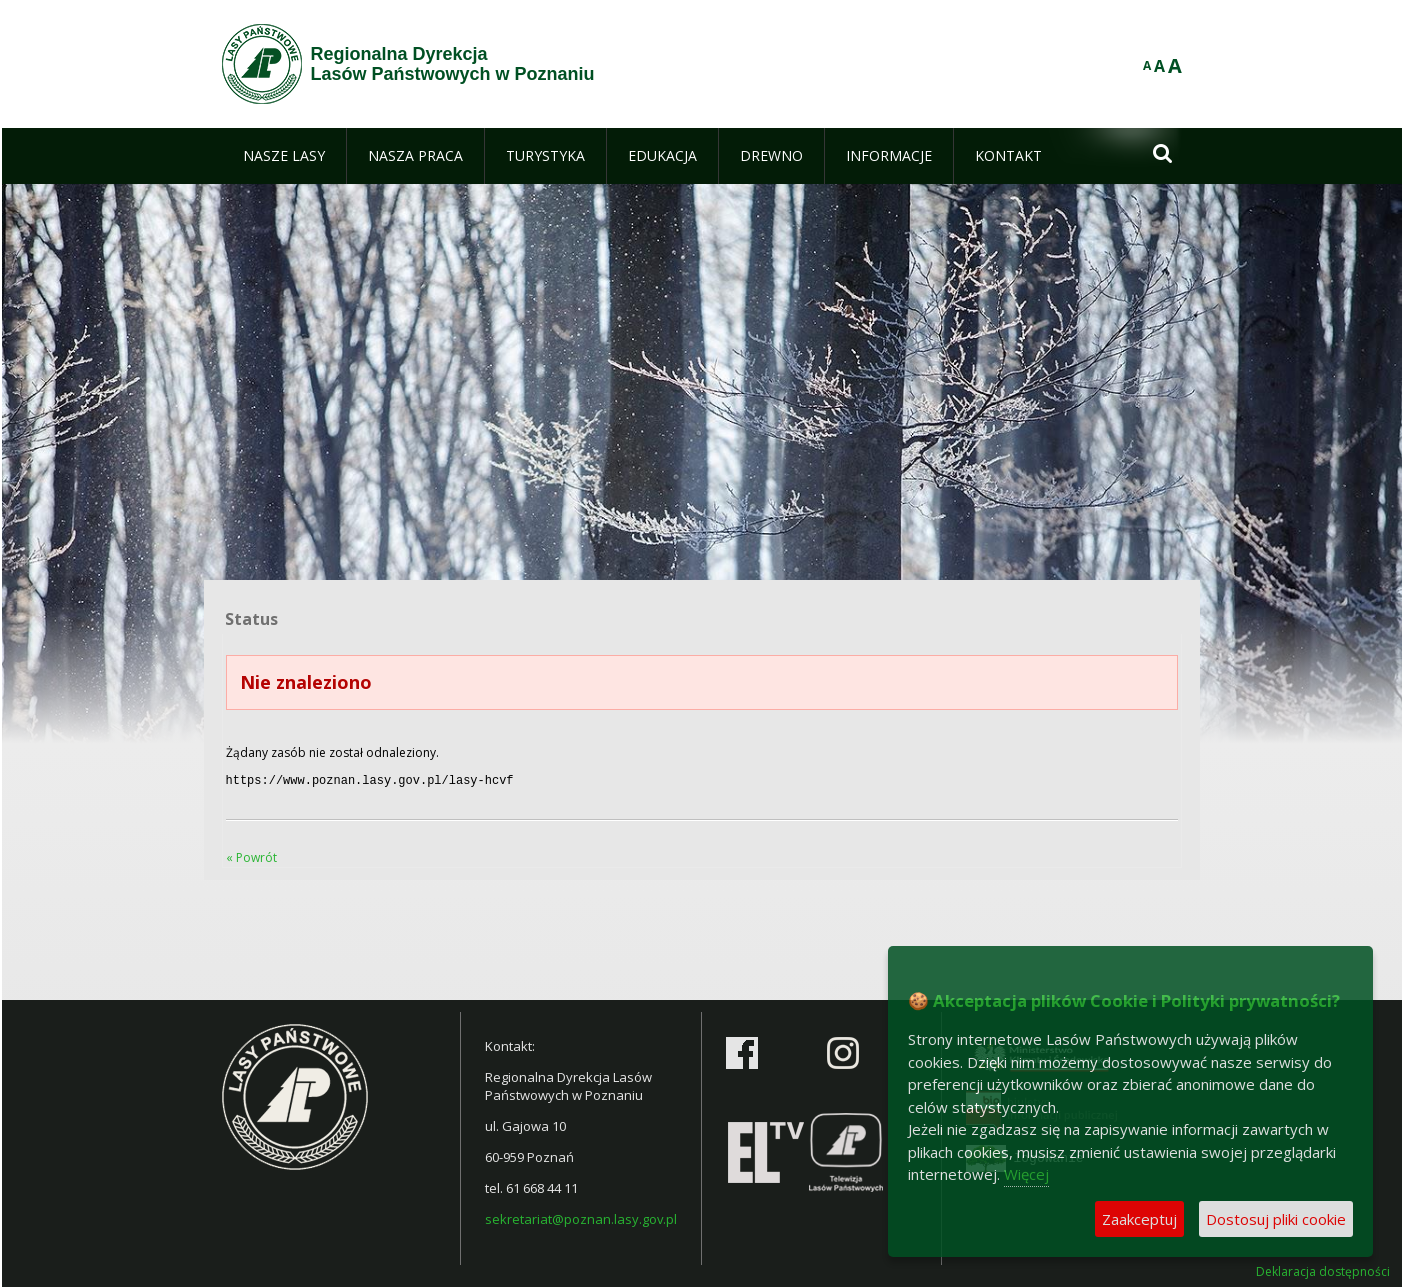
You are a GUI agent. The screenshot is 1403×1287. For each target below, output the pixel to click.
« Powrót (251, 855)
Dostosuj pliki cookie (1276, 1219)
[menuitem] (284, 156)
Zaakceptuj (1139, 1219)
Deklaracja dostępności (1323, 1270)
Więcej (1026, 1174)
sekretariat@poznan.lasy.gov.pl (581, 1217)
